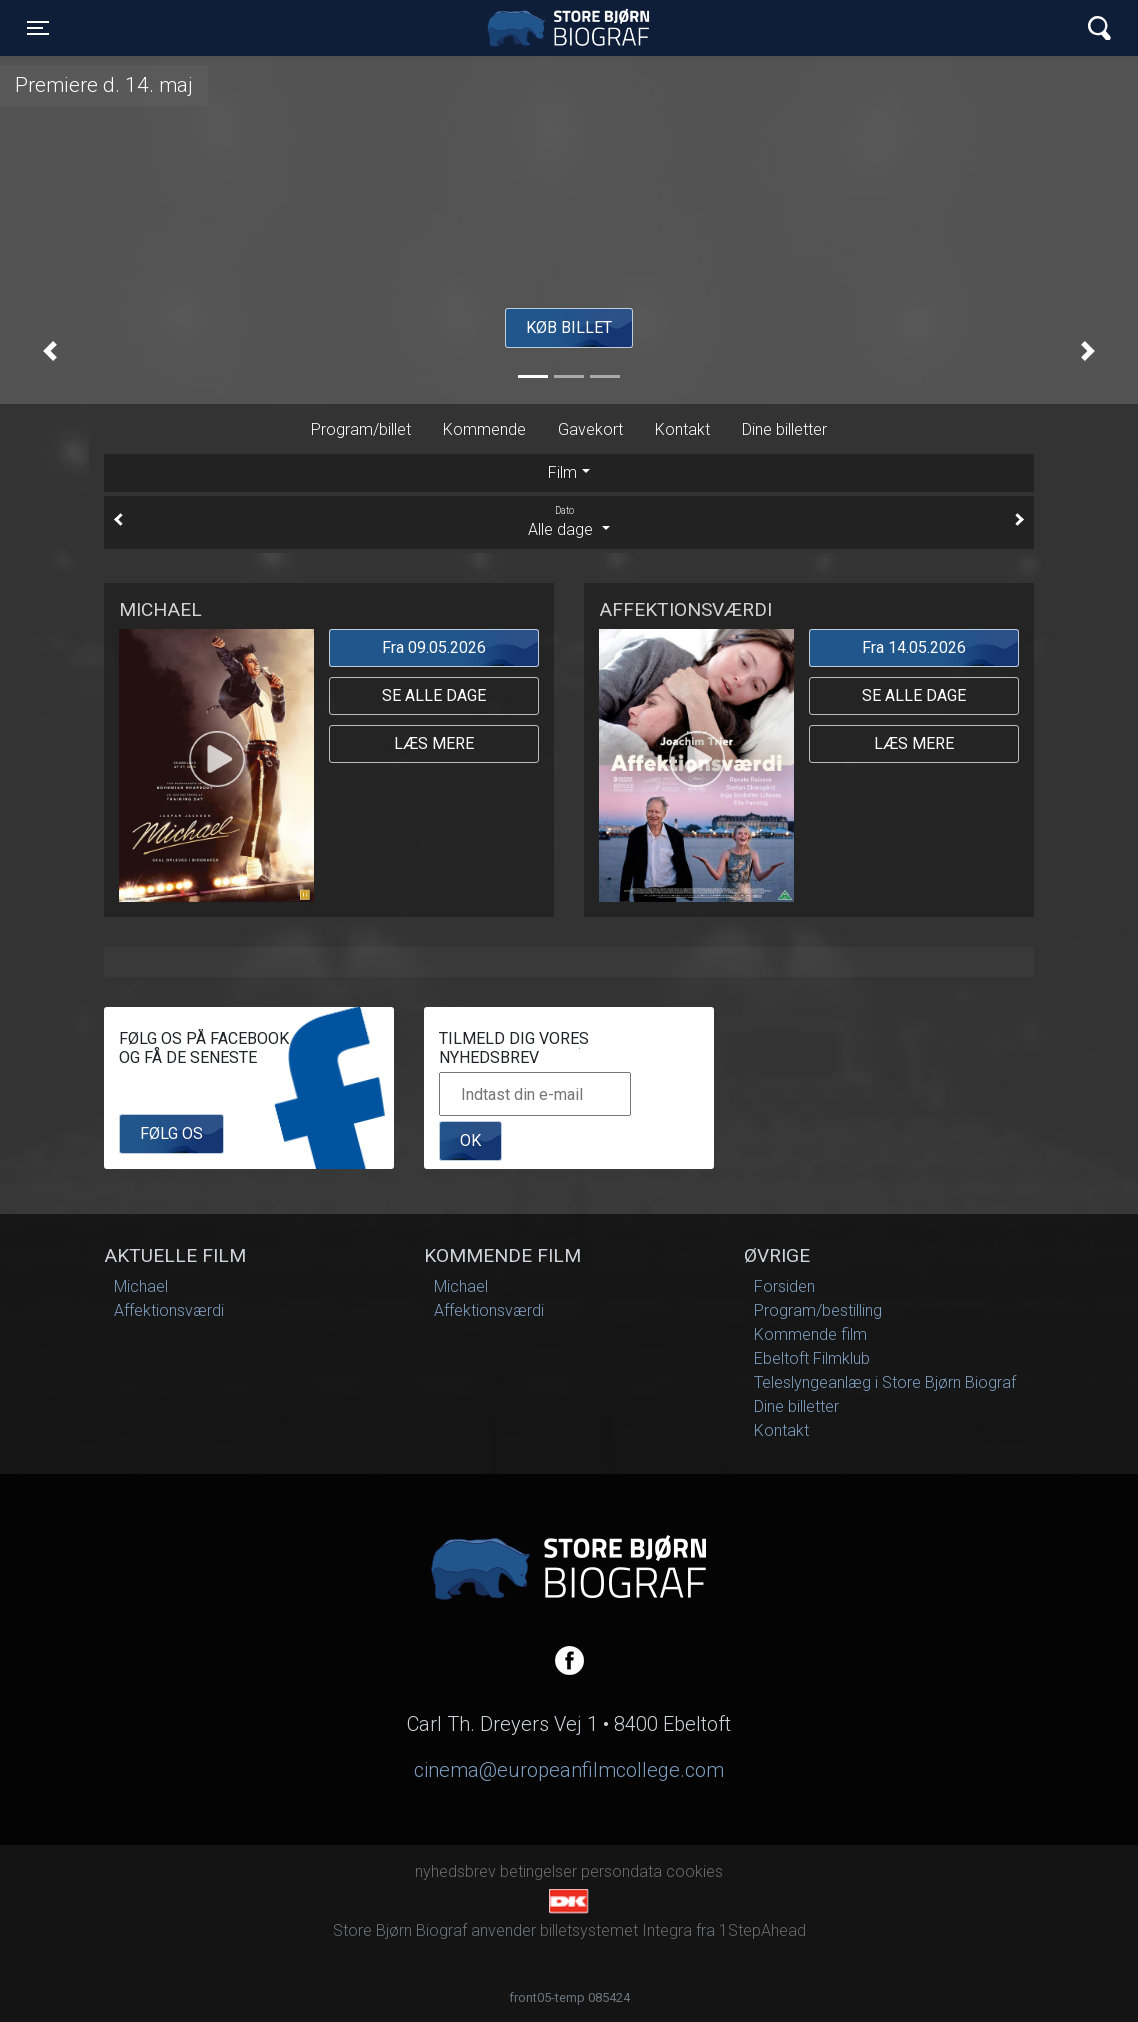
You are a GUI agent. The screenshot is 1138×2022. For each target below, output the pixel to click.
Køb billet (569, 327)
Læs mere (434, 743)
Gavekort (590, 429)
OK (470, 1140)
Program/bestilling (818, 1310)
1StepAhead (762, 1930)
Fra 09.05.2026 (434, 647)
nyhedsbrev (455, 1871)
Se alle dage (434, 695)
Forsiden (784, 1286)
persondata (621, 1871)
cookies (694, 1871)
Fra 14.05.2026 (914, 647)
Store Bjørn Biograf (574, 28)
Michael (141, 1286)
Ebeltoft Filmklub (812, 1358)
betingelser (538, 1871)
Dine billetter (784, 429)
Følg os (171, 1133)
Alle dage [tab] (569, 521)
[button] (50, 350)
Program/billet (361, 429)
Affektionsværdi (169, 1310)
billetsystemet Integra (616, 1930)
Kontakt (682, 429)
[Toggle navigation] (38, 28)
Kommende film (810, 1334)
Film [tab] (562, 472)
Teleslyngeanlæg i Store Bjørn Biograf (885, 1382)
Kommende (484, 429)
